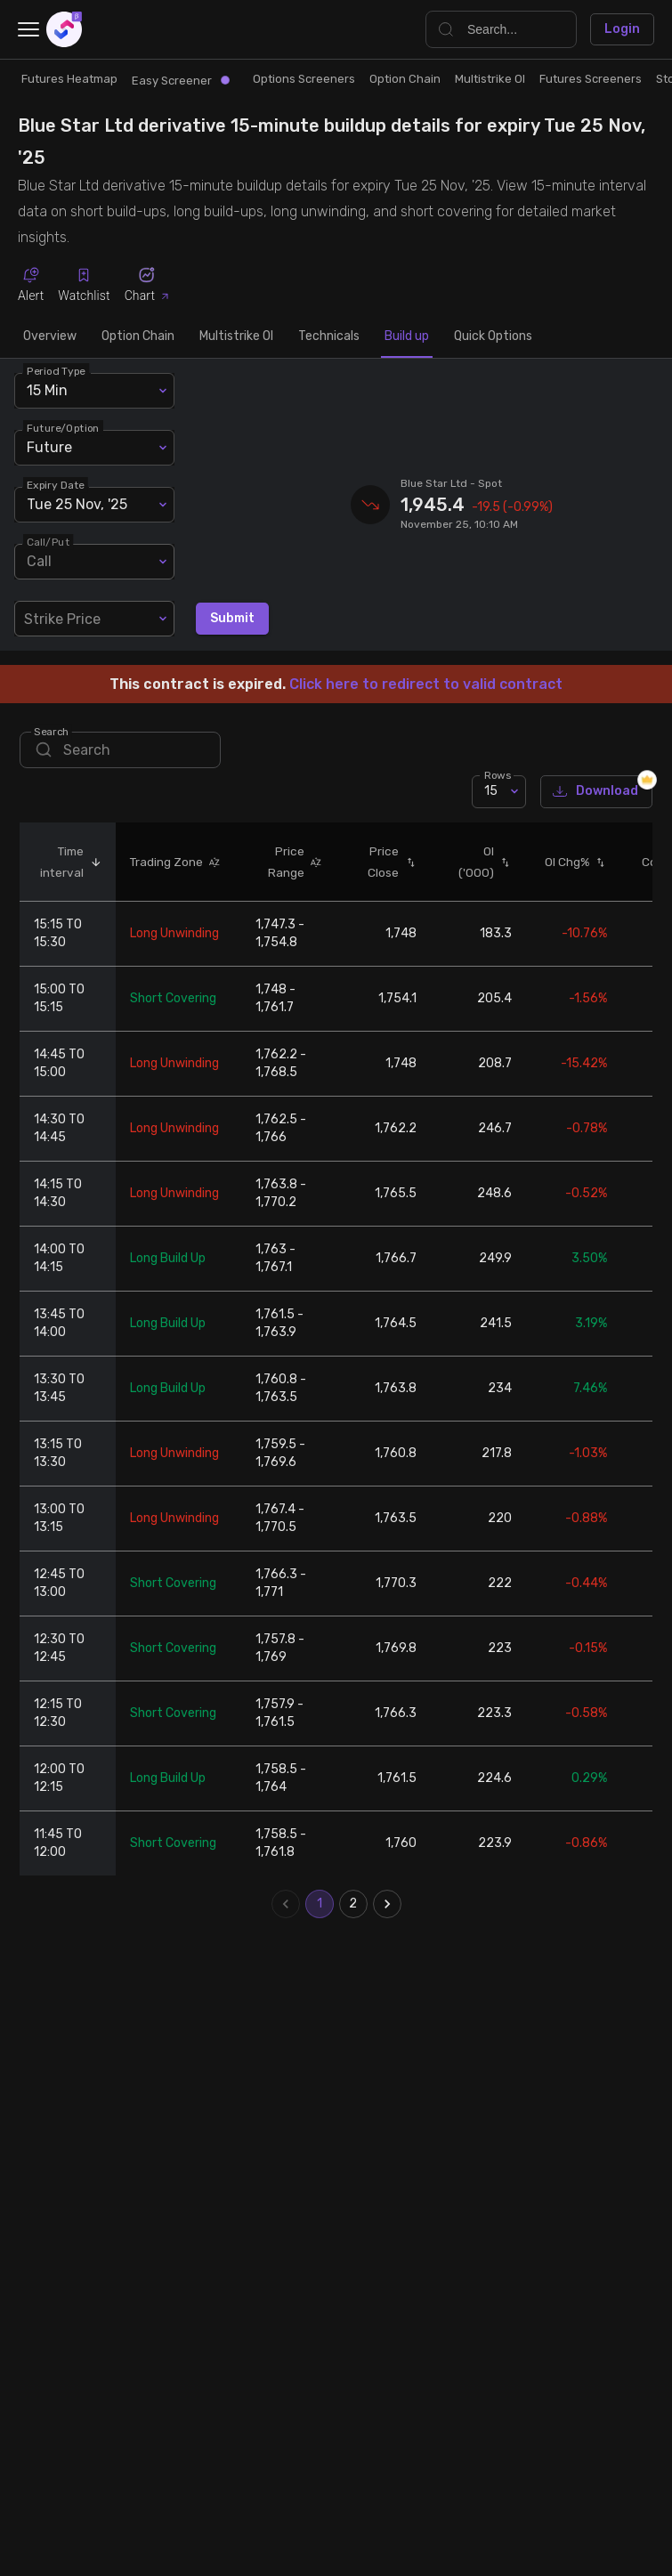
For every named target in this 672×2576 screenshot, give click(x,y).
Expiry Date (56, 484)
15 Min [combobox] (47, 390)
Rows (497, 774)
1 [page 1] (319, 1904)
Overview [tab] (50, 336)
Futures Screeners (590, 78)
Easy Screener (181, 80)
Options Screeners (304, 78)
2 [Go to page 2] (353, 1904)
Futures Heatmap (69, 78)
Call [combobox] (39, 561)
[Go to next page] (387, 1904)
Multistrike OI (490, 78)
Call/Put (48, 541)
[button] (92, 862)
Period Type (56, 370)
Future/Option (63, 427)
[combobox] (94, 618)
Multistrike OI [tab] (236, 336)
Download (596, 791)
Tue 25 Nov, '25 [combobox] (77, 504)
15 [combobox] (491, 790)
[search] (120, 750)
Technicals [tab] (329, 336)
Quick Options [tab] (493, 336)
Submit (232, 619)
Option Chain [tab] (138, 336)
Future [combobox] (49, 447)
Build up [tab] (407, 336)
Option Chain (405, 78)
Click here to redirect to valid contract (426, 684)
